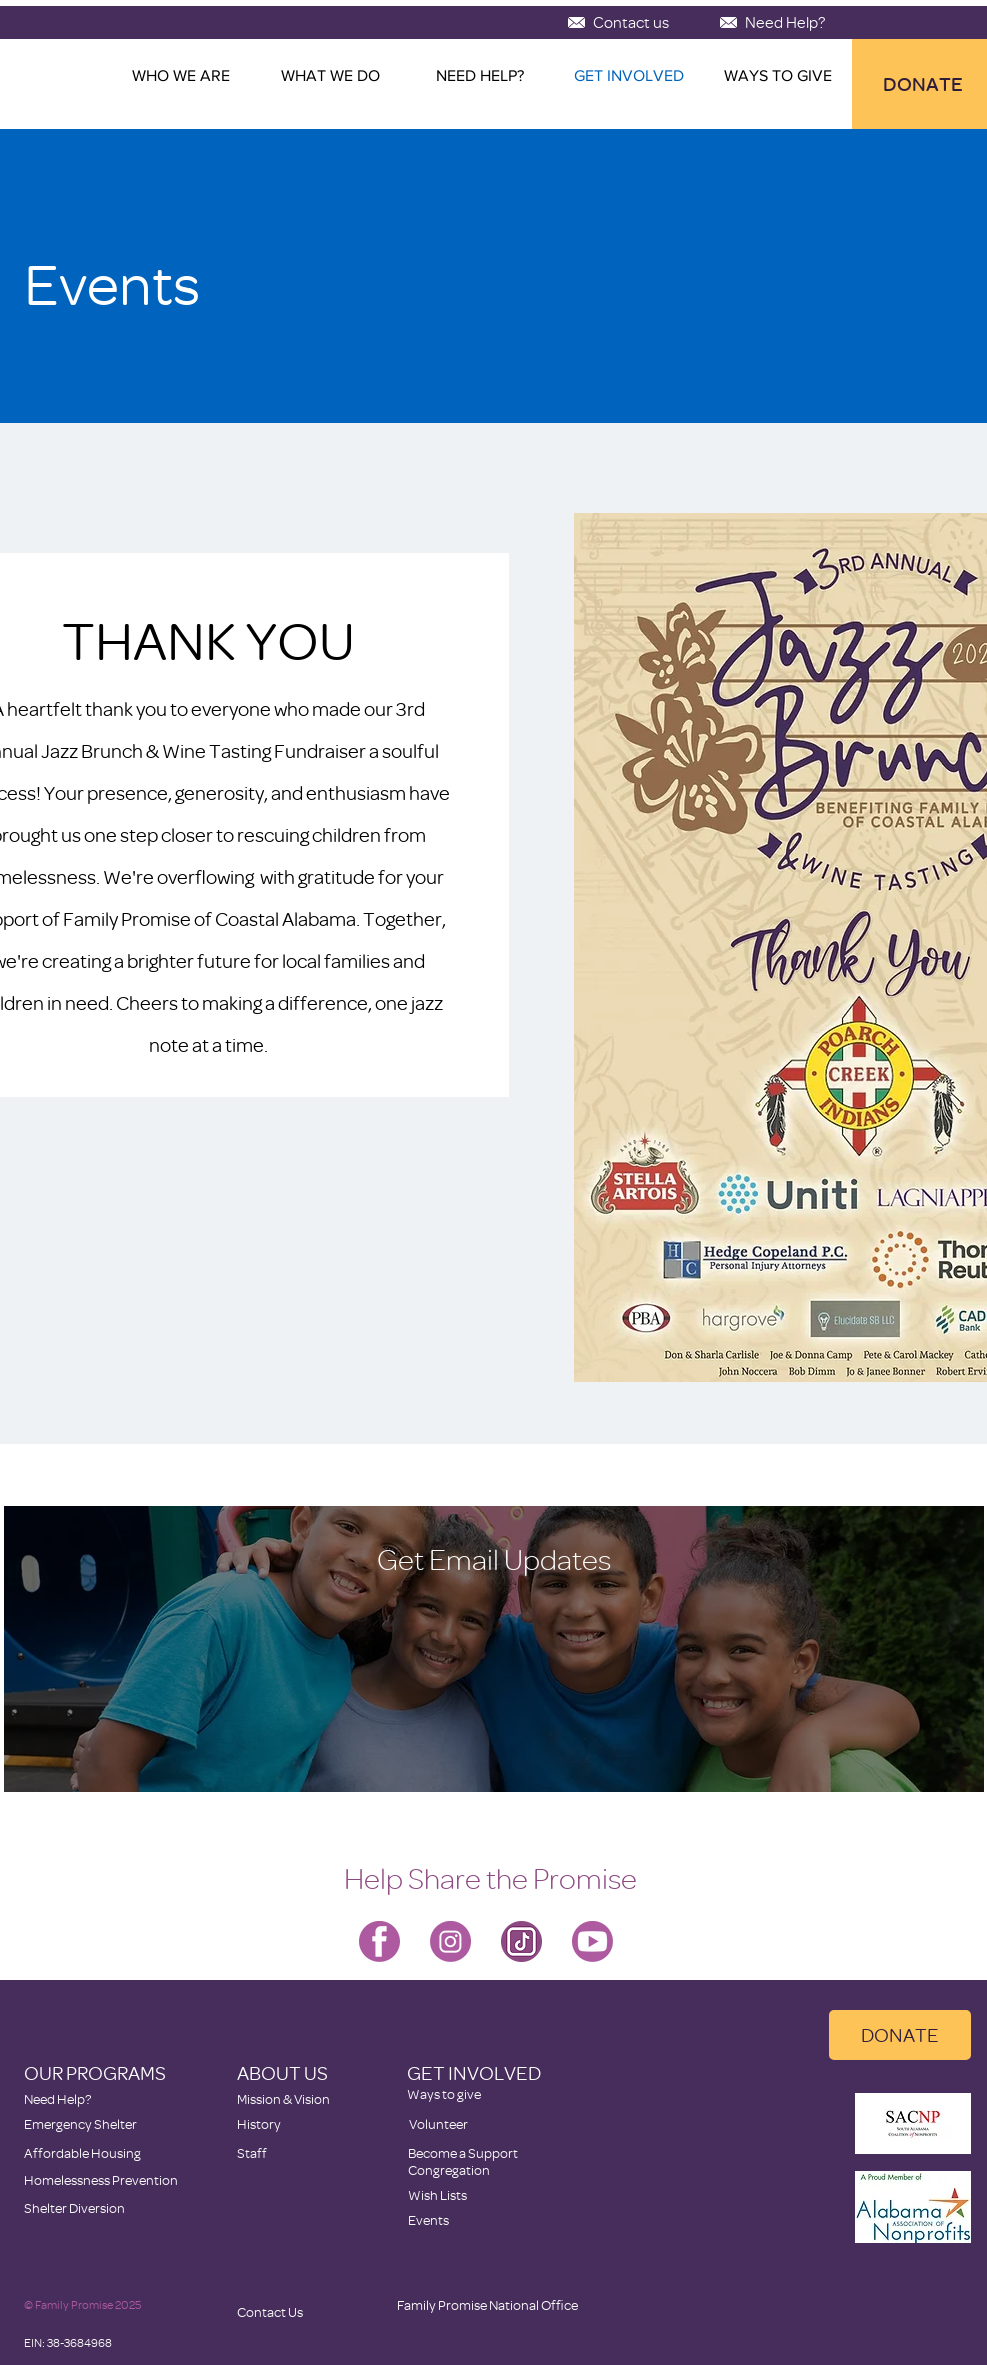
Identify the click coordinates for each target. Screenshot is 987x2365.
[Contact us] (631, 22)
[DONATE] (900, 2035)
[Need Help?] (785, 22)
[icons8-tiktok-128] (521, 1941)
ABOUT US (282, 2072)
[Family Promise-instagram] (450, 1941)
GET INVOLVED (474, 2072)
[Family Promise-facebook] (379, 1941)
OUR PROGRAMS (95, 2072)
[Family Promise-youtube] (592, 1941)
